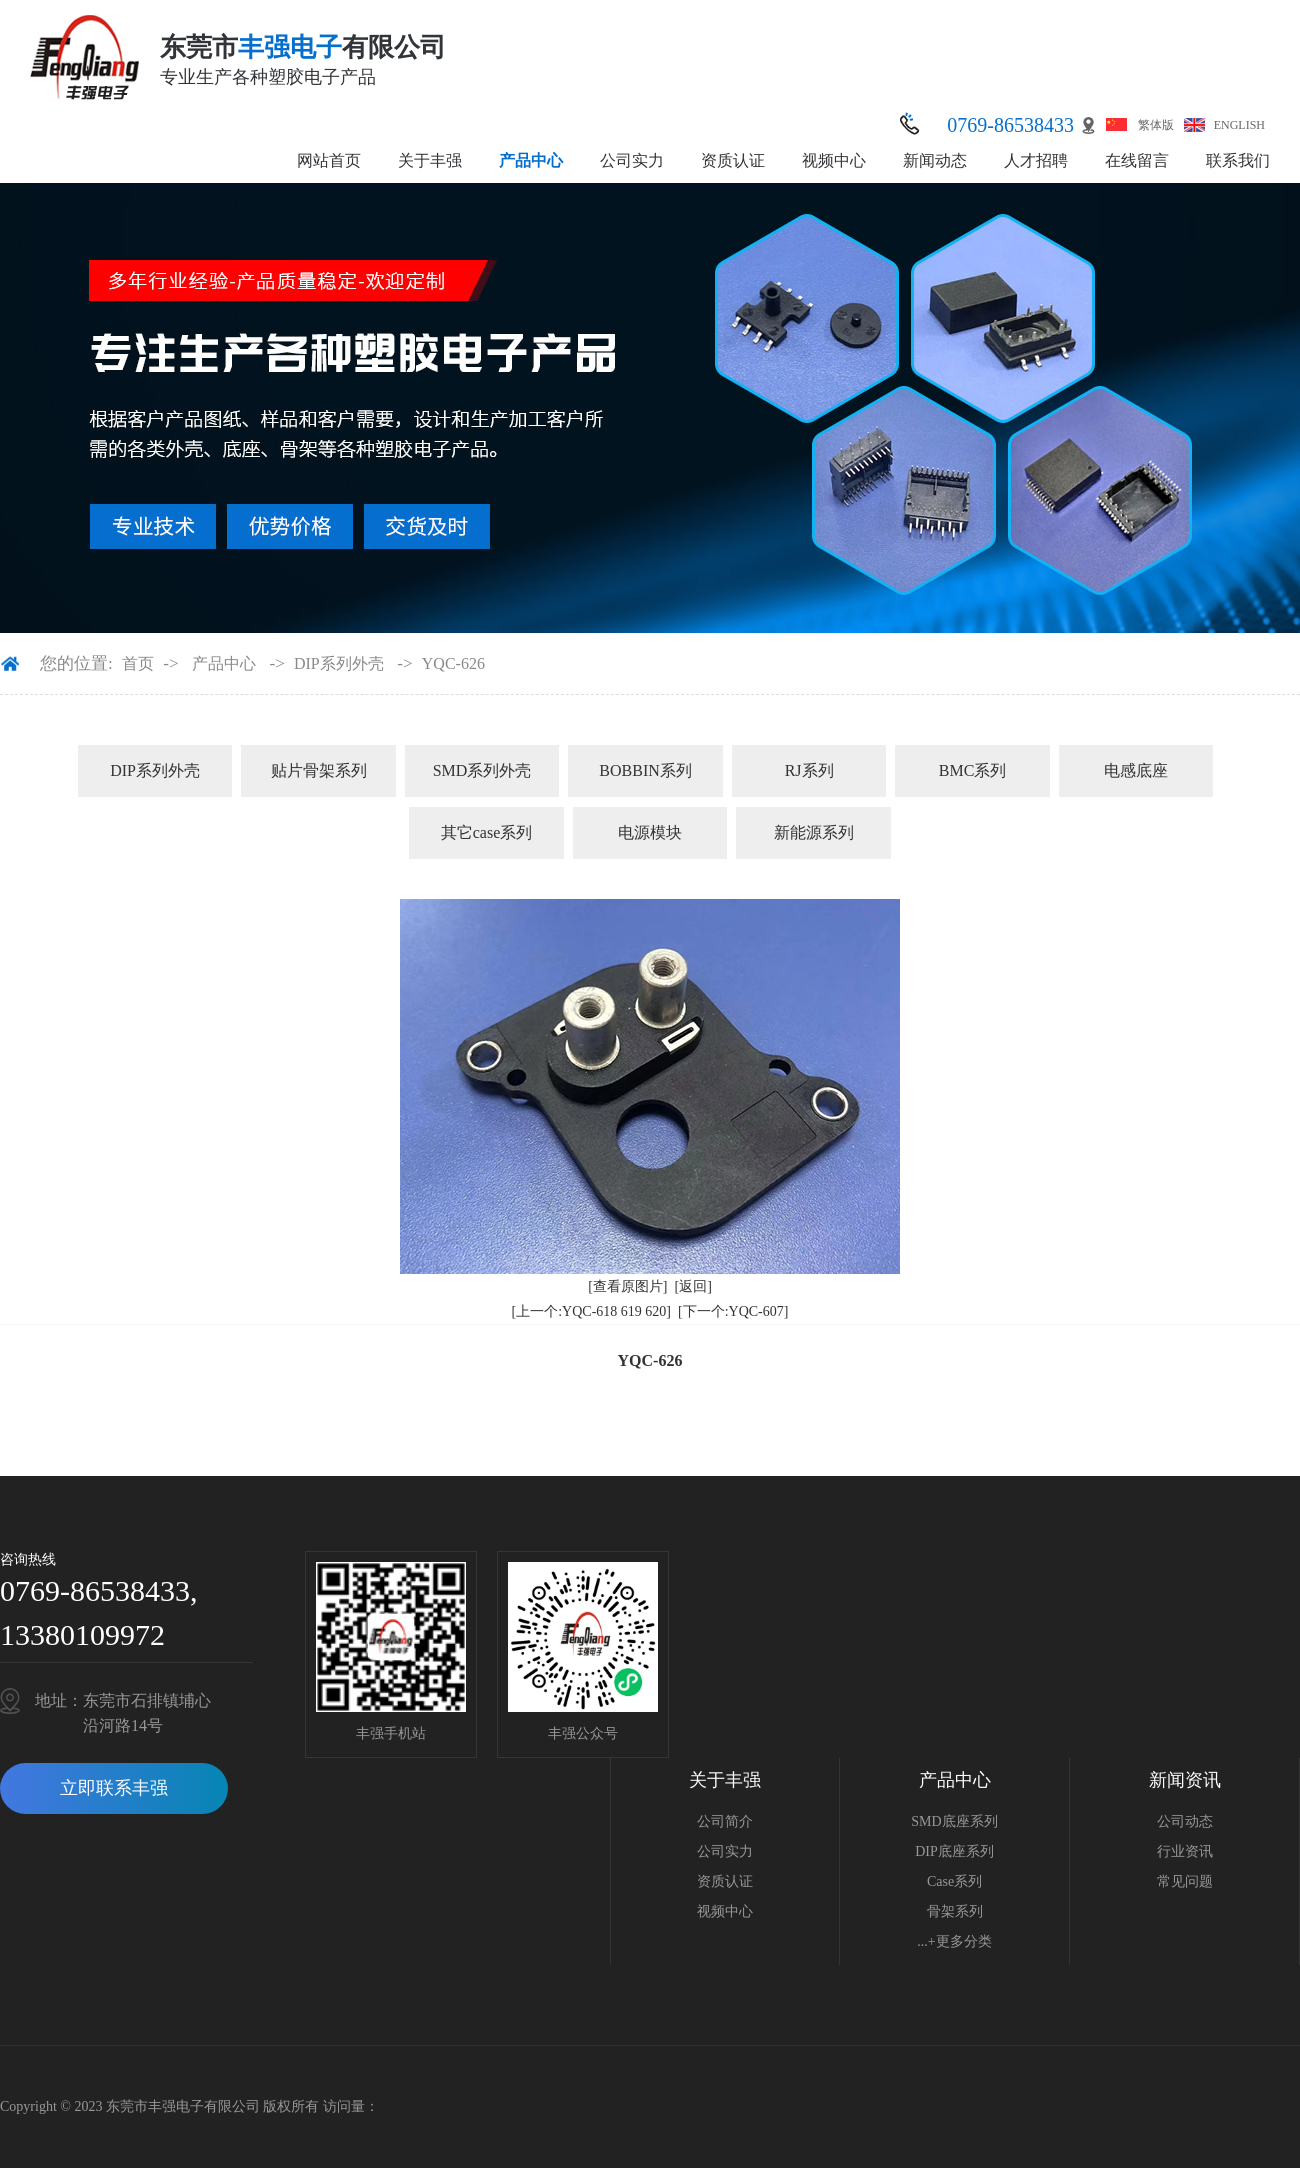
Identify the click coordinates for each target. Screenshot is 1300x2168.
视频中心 (834, 160)
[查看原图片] (627, 1286)
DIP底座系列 (954, 1851)
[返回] (693, 1286)
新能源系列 (814, 832)
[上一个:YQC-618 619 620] (591, 1311)
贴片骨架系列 (319, 770)
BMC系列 (973, 770)
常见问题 (1185, 1881)
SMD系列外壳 (482, 770)
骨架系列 (955, 1911)
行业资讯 (1185, 1851)
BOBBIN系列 (645, 770)
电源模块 (650, 832)
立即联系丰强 (114, 1788)
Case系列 (954, 1881)
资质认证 (733, 160)
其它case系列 (487, 832)
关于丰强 (430, 160)
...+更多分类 (954, 1941)
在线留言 (1137, 160)
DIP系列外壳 (339, 663)
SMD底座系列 (954, 1821)
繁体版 (1156, 125)
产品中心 (531, 160)
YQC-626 (453, 663)
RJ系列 (809, 770)
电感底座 (1136, 770)
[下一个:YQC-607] (733, 1311)
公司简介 (725, 1821)
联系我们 (1238, 160)
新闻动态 (935, 160)
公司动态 (1185, 1821)
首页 (138, 663)
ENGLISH (1239, 125)
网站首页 (329, 160)
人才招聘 (1036, 160)
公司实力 (632, 160)
